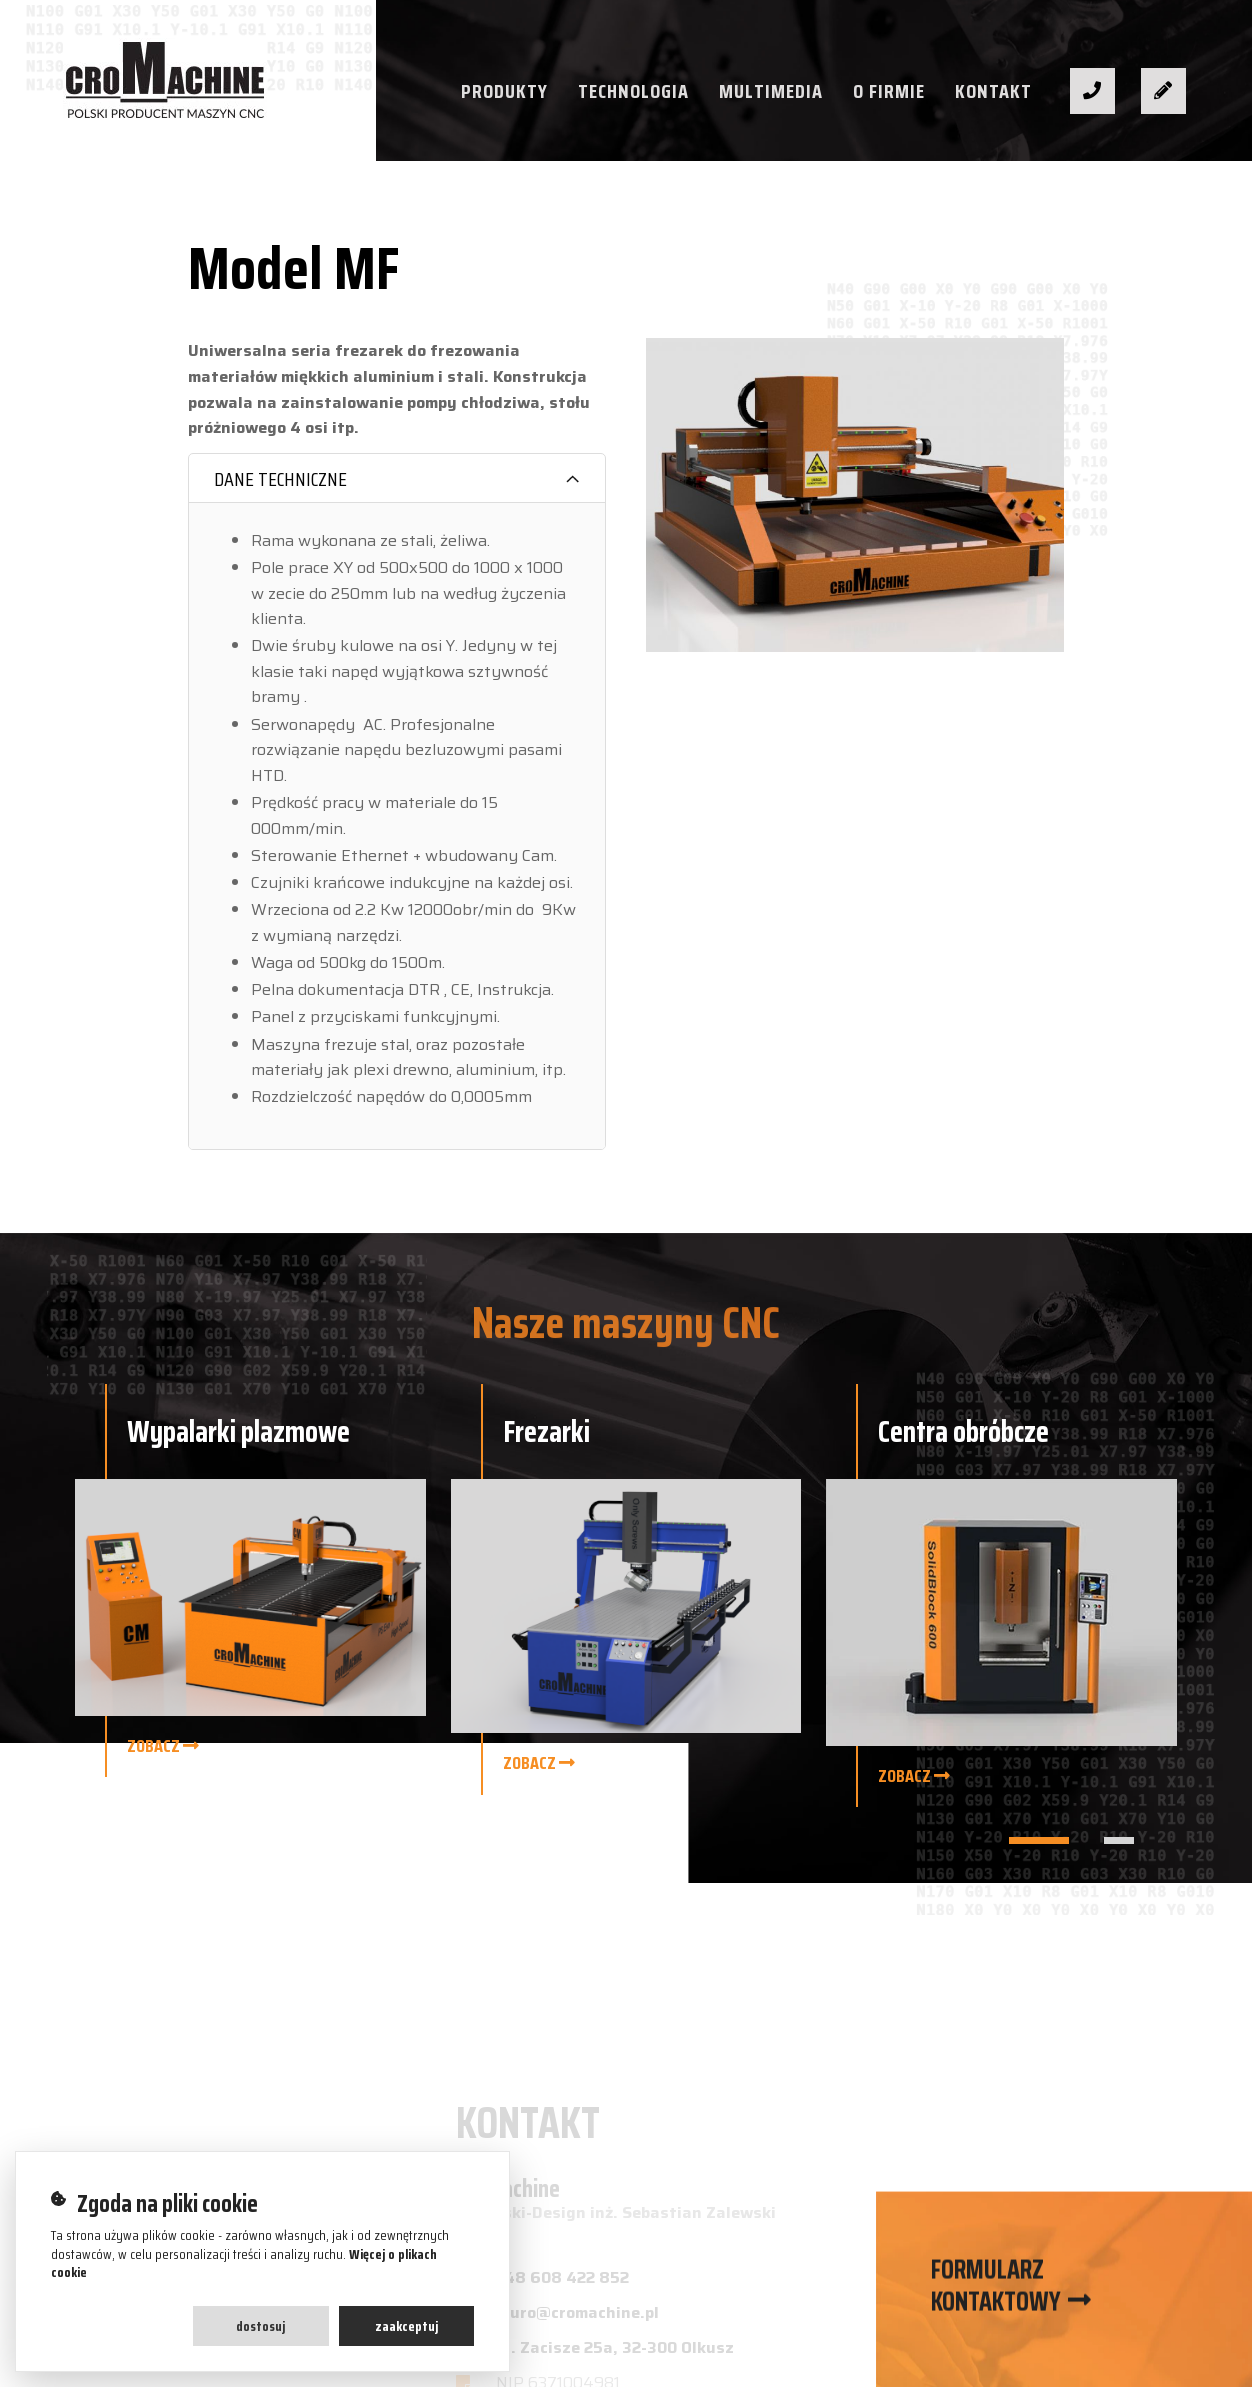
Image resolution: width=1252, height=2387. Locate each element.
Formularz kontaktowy (996, 2293)
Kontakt (993, 91)
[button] (1039, 1840)
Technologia (633, 91)
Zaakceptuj (406, 2326)
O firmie (889, 91)
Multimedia (771, 91)
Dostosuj (260, 2326)
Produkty (504, 91)
